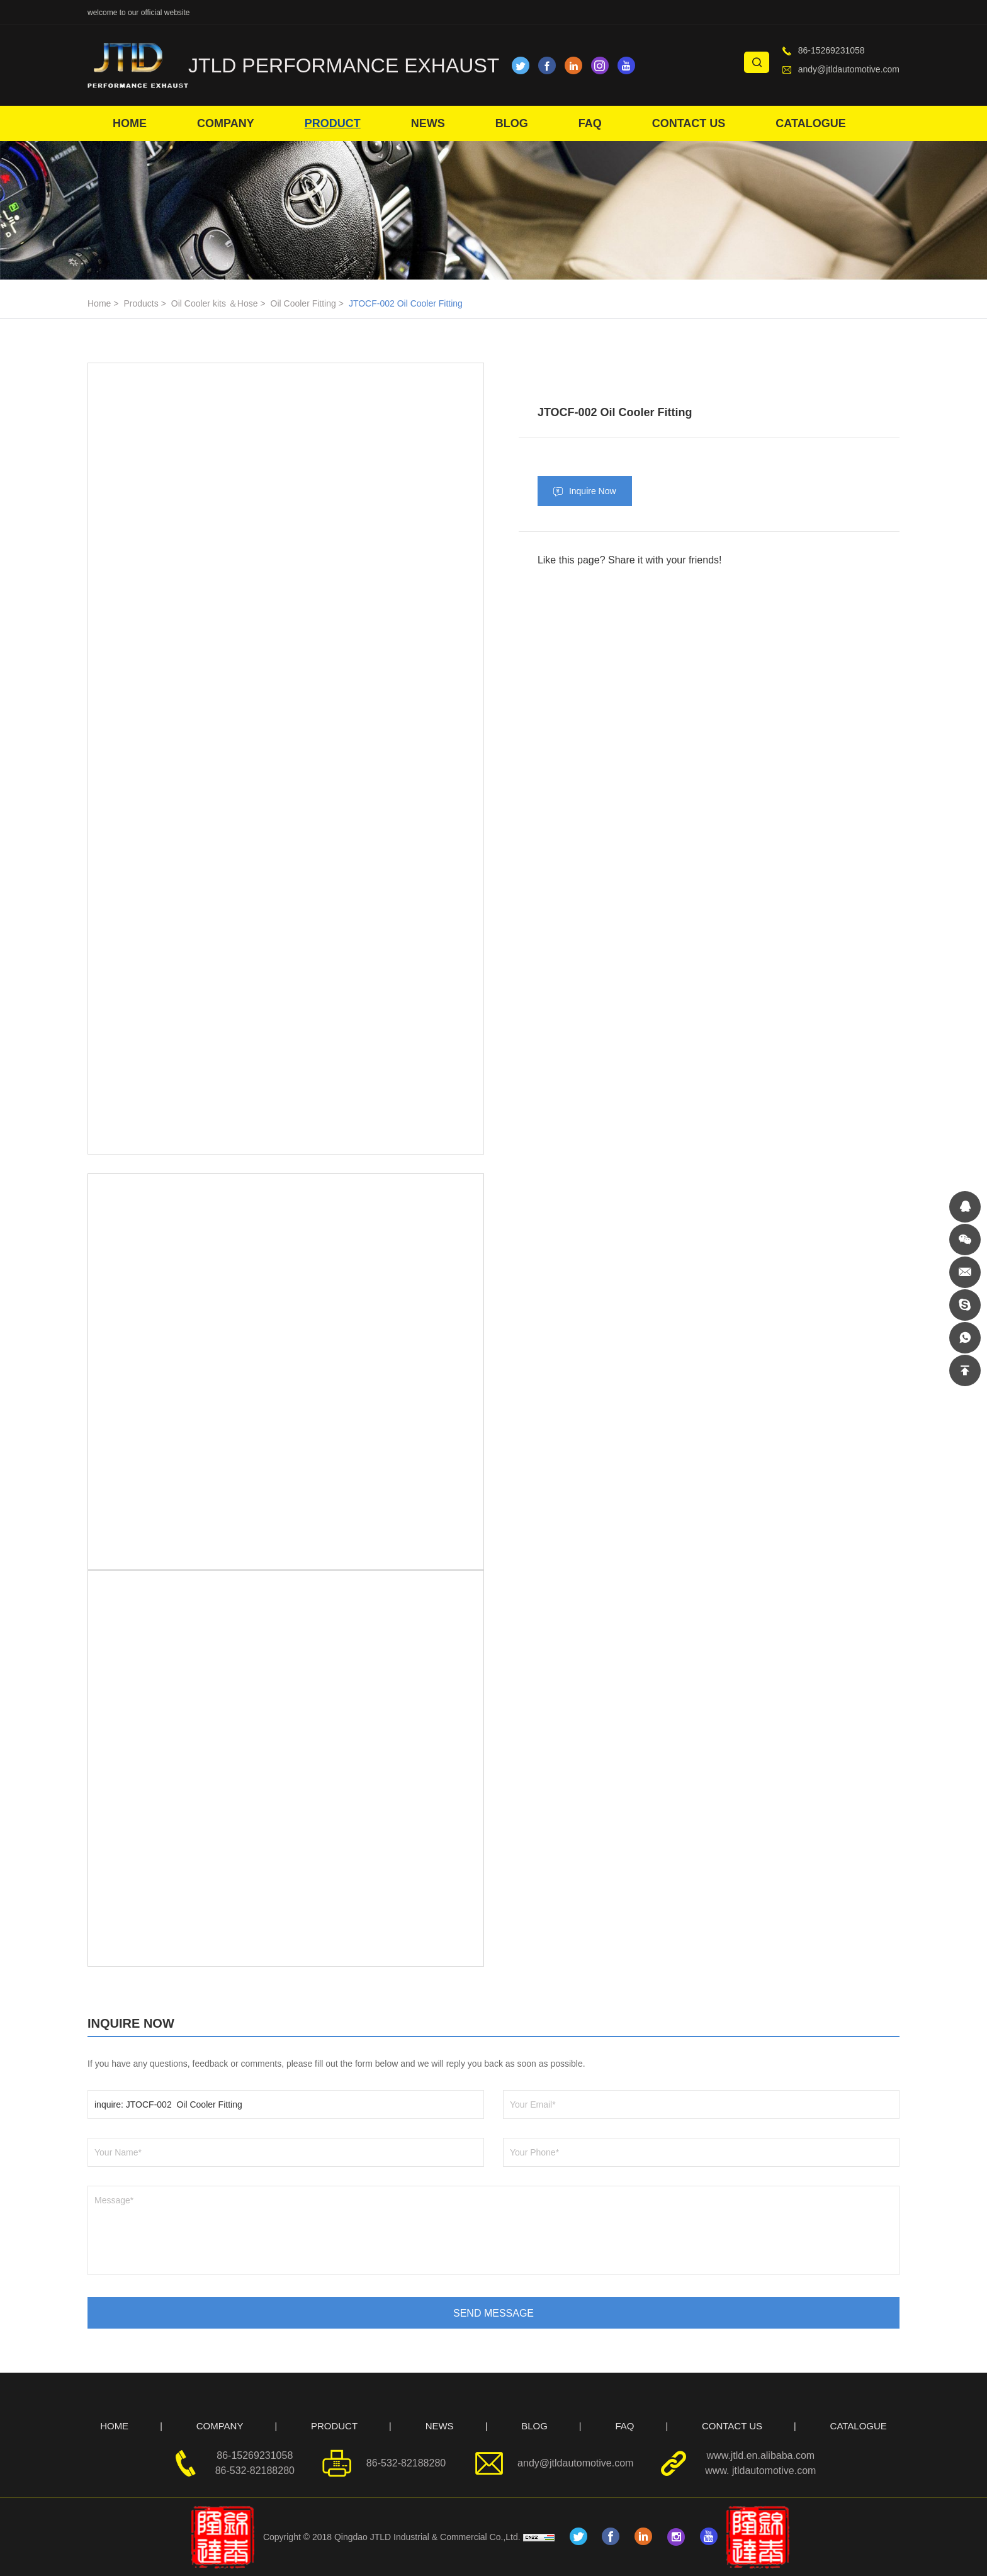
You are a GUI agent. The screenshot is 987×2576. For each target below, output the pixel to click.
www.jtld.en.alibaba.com (761, 2455)
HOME (130, 123)
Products (140, 303)
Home (99, 303)
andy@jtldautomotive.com (849, 69)
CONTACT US (689, 123)
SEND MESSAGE (493, 2313)
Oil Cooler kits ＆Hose (214, 303)
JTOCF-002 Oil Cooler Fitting (406, 303)
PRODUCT (333, 123)
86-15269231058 (831, 50)
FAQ (590, 123)
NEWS (428, 123)
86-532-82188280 (255, 2470)
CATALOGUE (810, 123)
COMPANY (225, 123)
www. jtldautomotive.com (760, 2470)
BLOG (511, 123)
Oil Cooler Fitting (303, 303)
